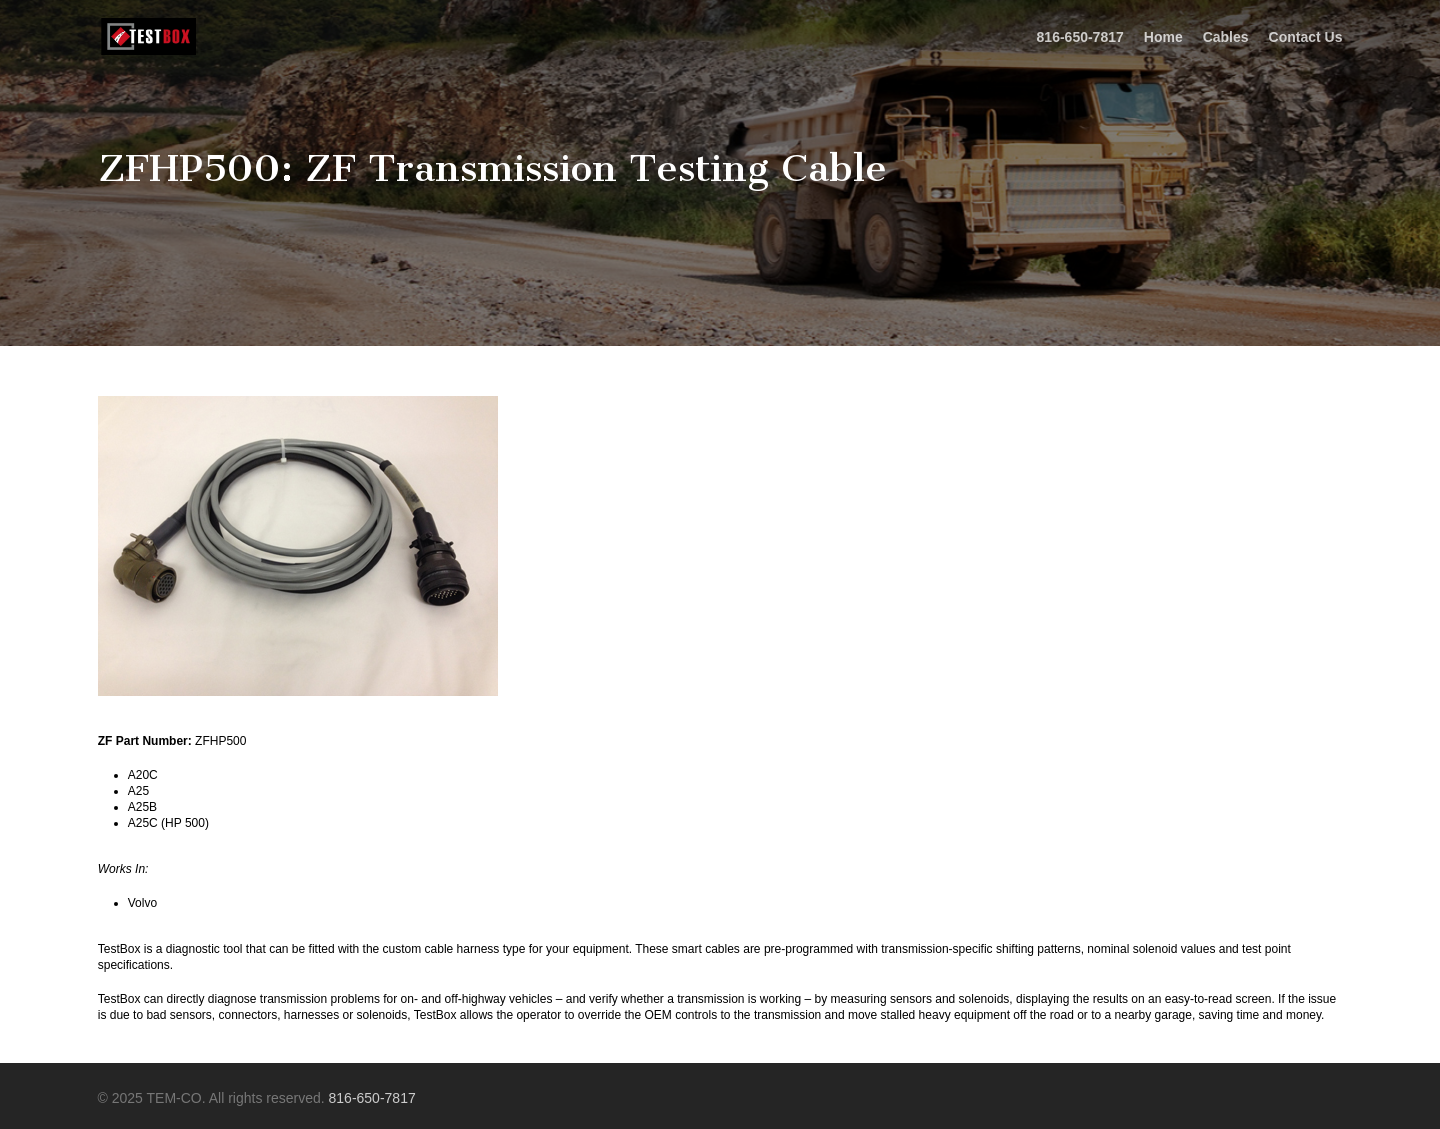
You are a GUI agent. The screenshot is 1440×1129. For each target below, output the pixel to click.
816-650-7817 (372, 1098)
